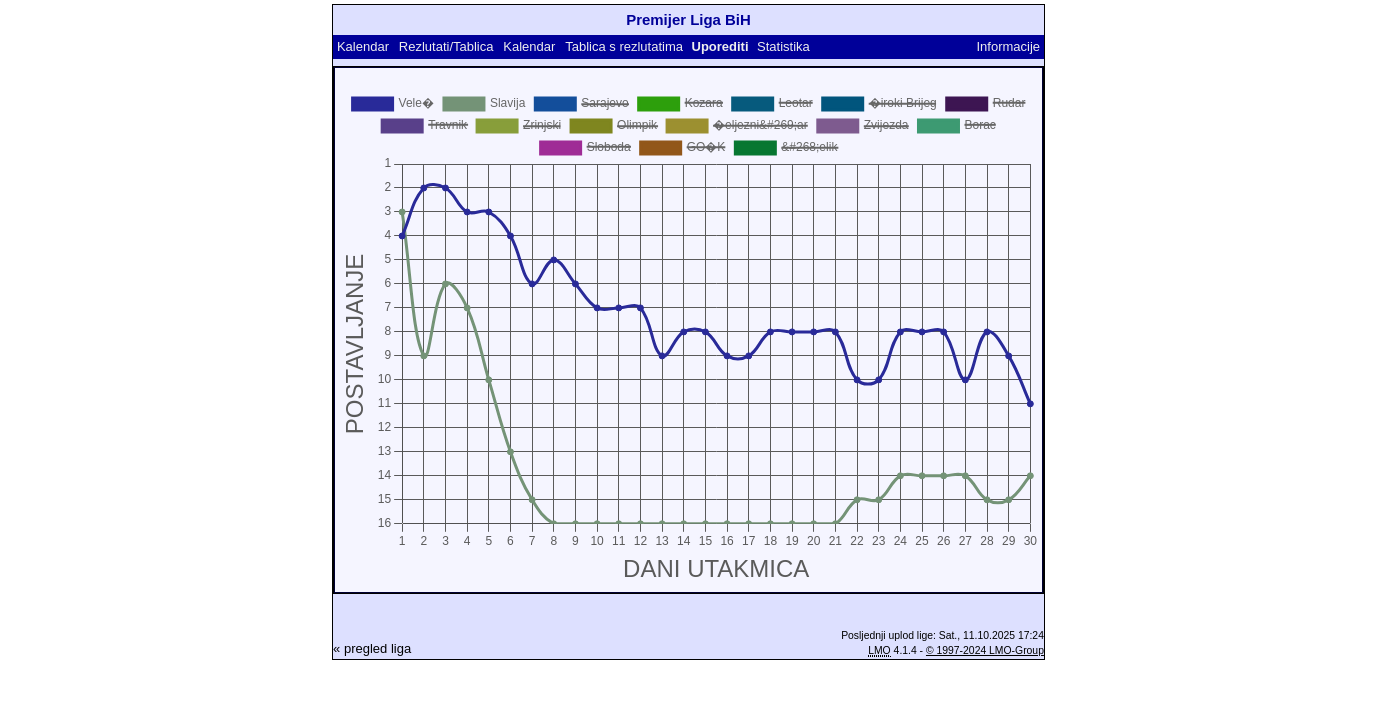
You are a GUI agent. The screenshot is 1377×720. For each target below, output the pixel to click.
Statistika (783, 46)
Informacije (1008, 46)
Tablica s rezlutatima (624, 46)
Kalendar (363, 46)
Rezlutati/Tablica (446, 46)
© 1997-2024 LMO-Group (985, 650)
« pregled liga (372, 648)
